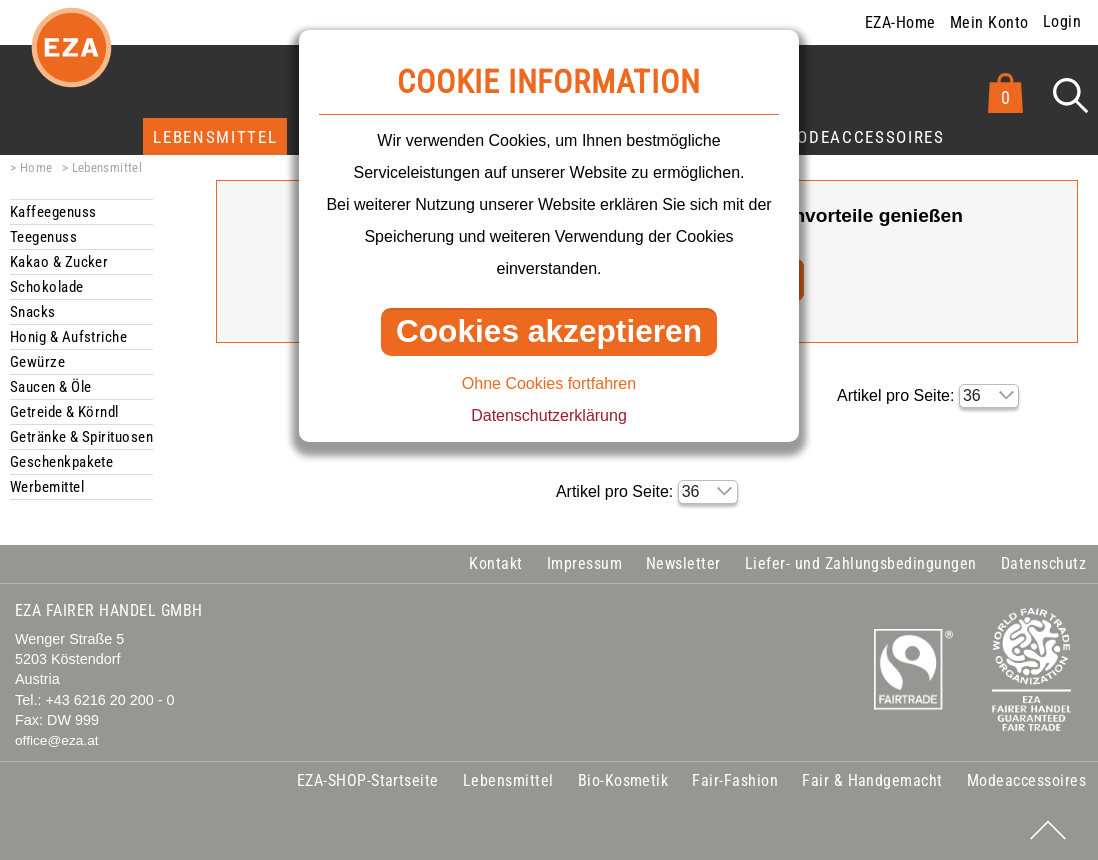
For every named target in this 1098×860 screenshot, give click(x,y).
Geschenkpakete (61, 462)
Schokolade (47, 287)
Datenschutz (1043, 563)
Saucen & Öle (50, 387)
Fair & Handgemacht (872, 780)
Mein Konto (989, 22)
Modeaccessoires (864, 137)
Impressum (584, 563)
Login (1062, 21)
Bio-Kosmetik (623, 780)
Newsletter (683, 563)
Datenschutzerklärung (549, 415)
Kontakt (495, 563)
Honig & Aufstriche (68, 337)
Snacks (33, 312)
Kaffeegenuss (53, 212)
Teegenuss (43, 237)
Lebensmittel (215, 137)
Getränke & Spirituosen (81, 437)
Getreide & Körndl (64, 412)
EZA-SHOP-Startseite (368, 780)
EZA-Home (900, 22)
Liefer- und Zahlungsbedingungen (861, 563)
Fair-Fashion (735, 780)
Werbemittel (47, 487)
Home (36, 167)
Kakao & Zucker (59, 262)
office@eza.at (57, 740)
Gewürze (37, 362)
